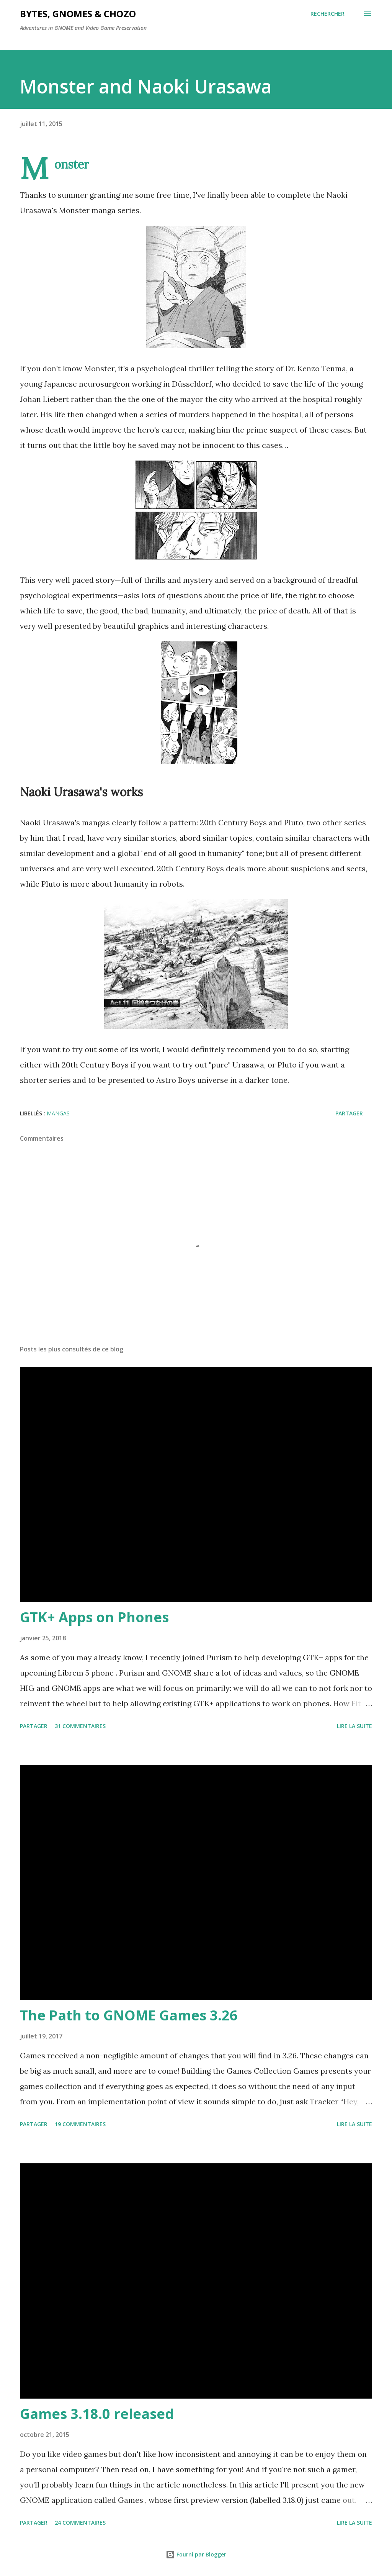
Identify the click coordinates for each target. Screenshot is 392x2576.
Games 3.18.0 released (97, 2413)
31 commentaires (80, 1726)
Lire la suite (354, 1726)
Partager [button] (349, 1113)
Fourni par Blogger (196, 2554)
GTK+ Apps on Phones (94, 1617)
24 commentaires (80, 2522)
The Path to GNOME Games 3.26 (129, 2015)
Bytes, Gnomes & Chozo (78, 13)
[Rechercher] (327, 13)
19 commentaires (80, 2124)
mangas (58, 1113)
